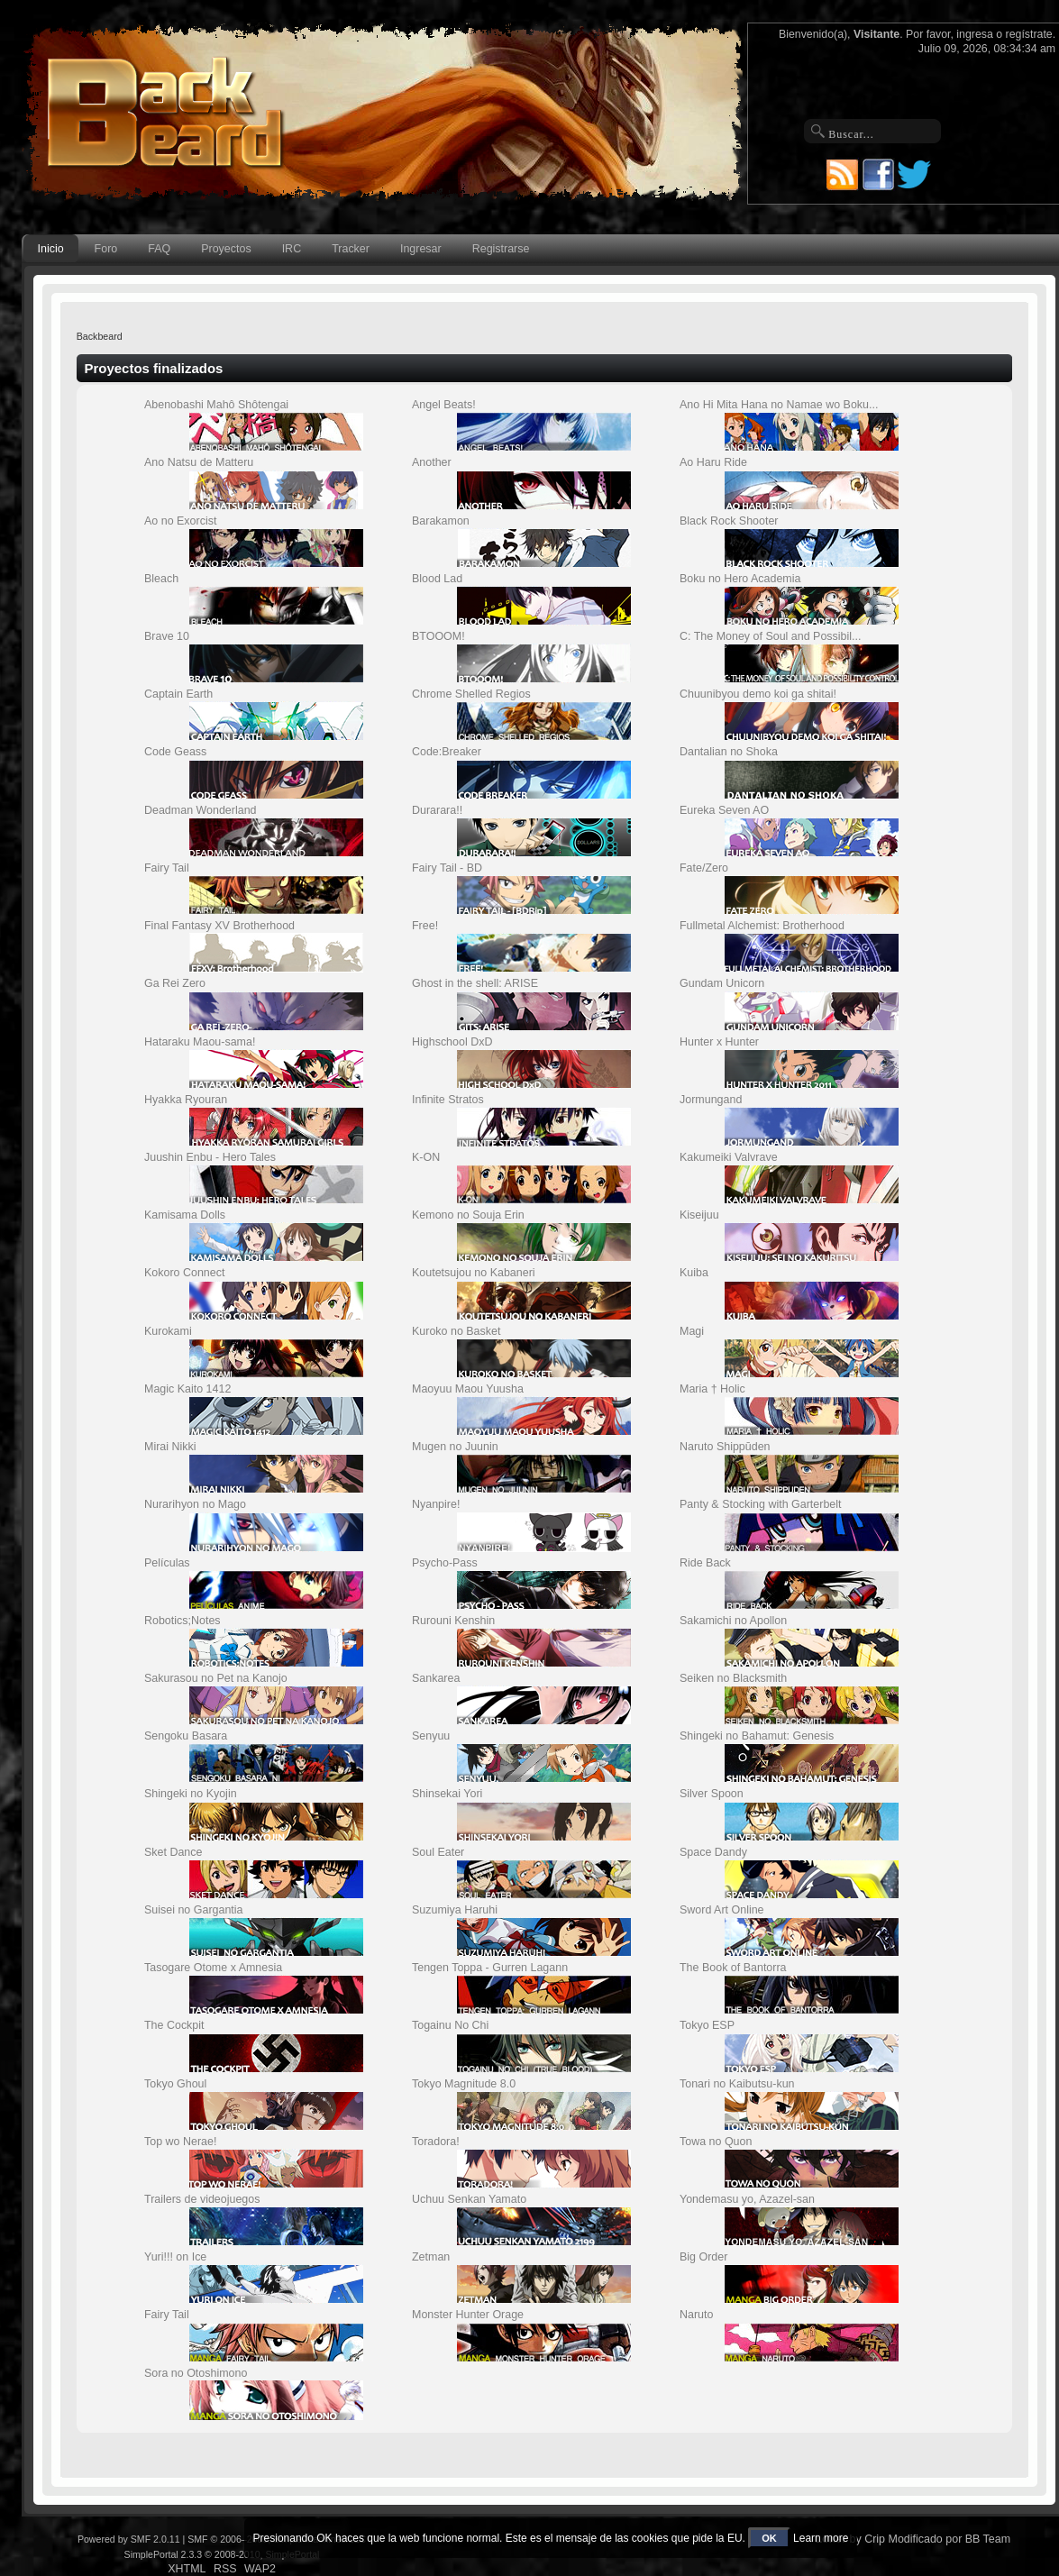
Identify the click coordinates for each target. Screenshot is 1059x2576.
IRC (291, 248)
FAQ (159, 248)
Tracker (351, 248)
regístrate (1029, 34)
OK (769, 2538)
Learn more (820, 2538)
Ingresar (421, 248)
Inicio (51, 248)
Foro (106, 248)
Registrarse (501, 248)
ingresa (974, 34)
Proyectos (226, 248)
